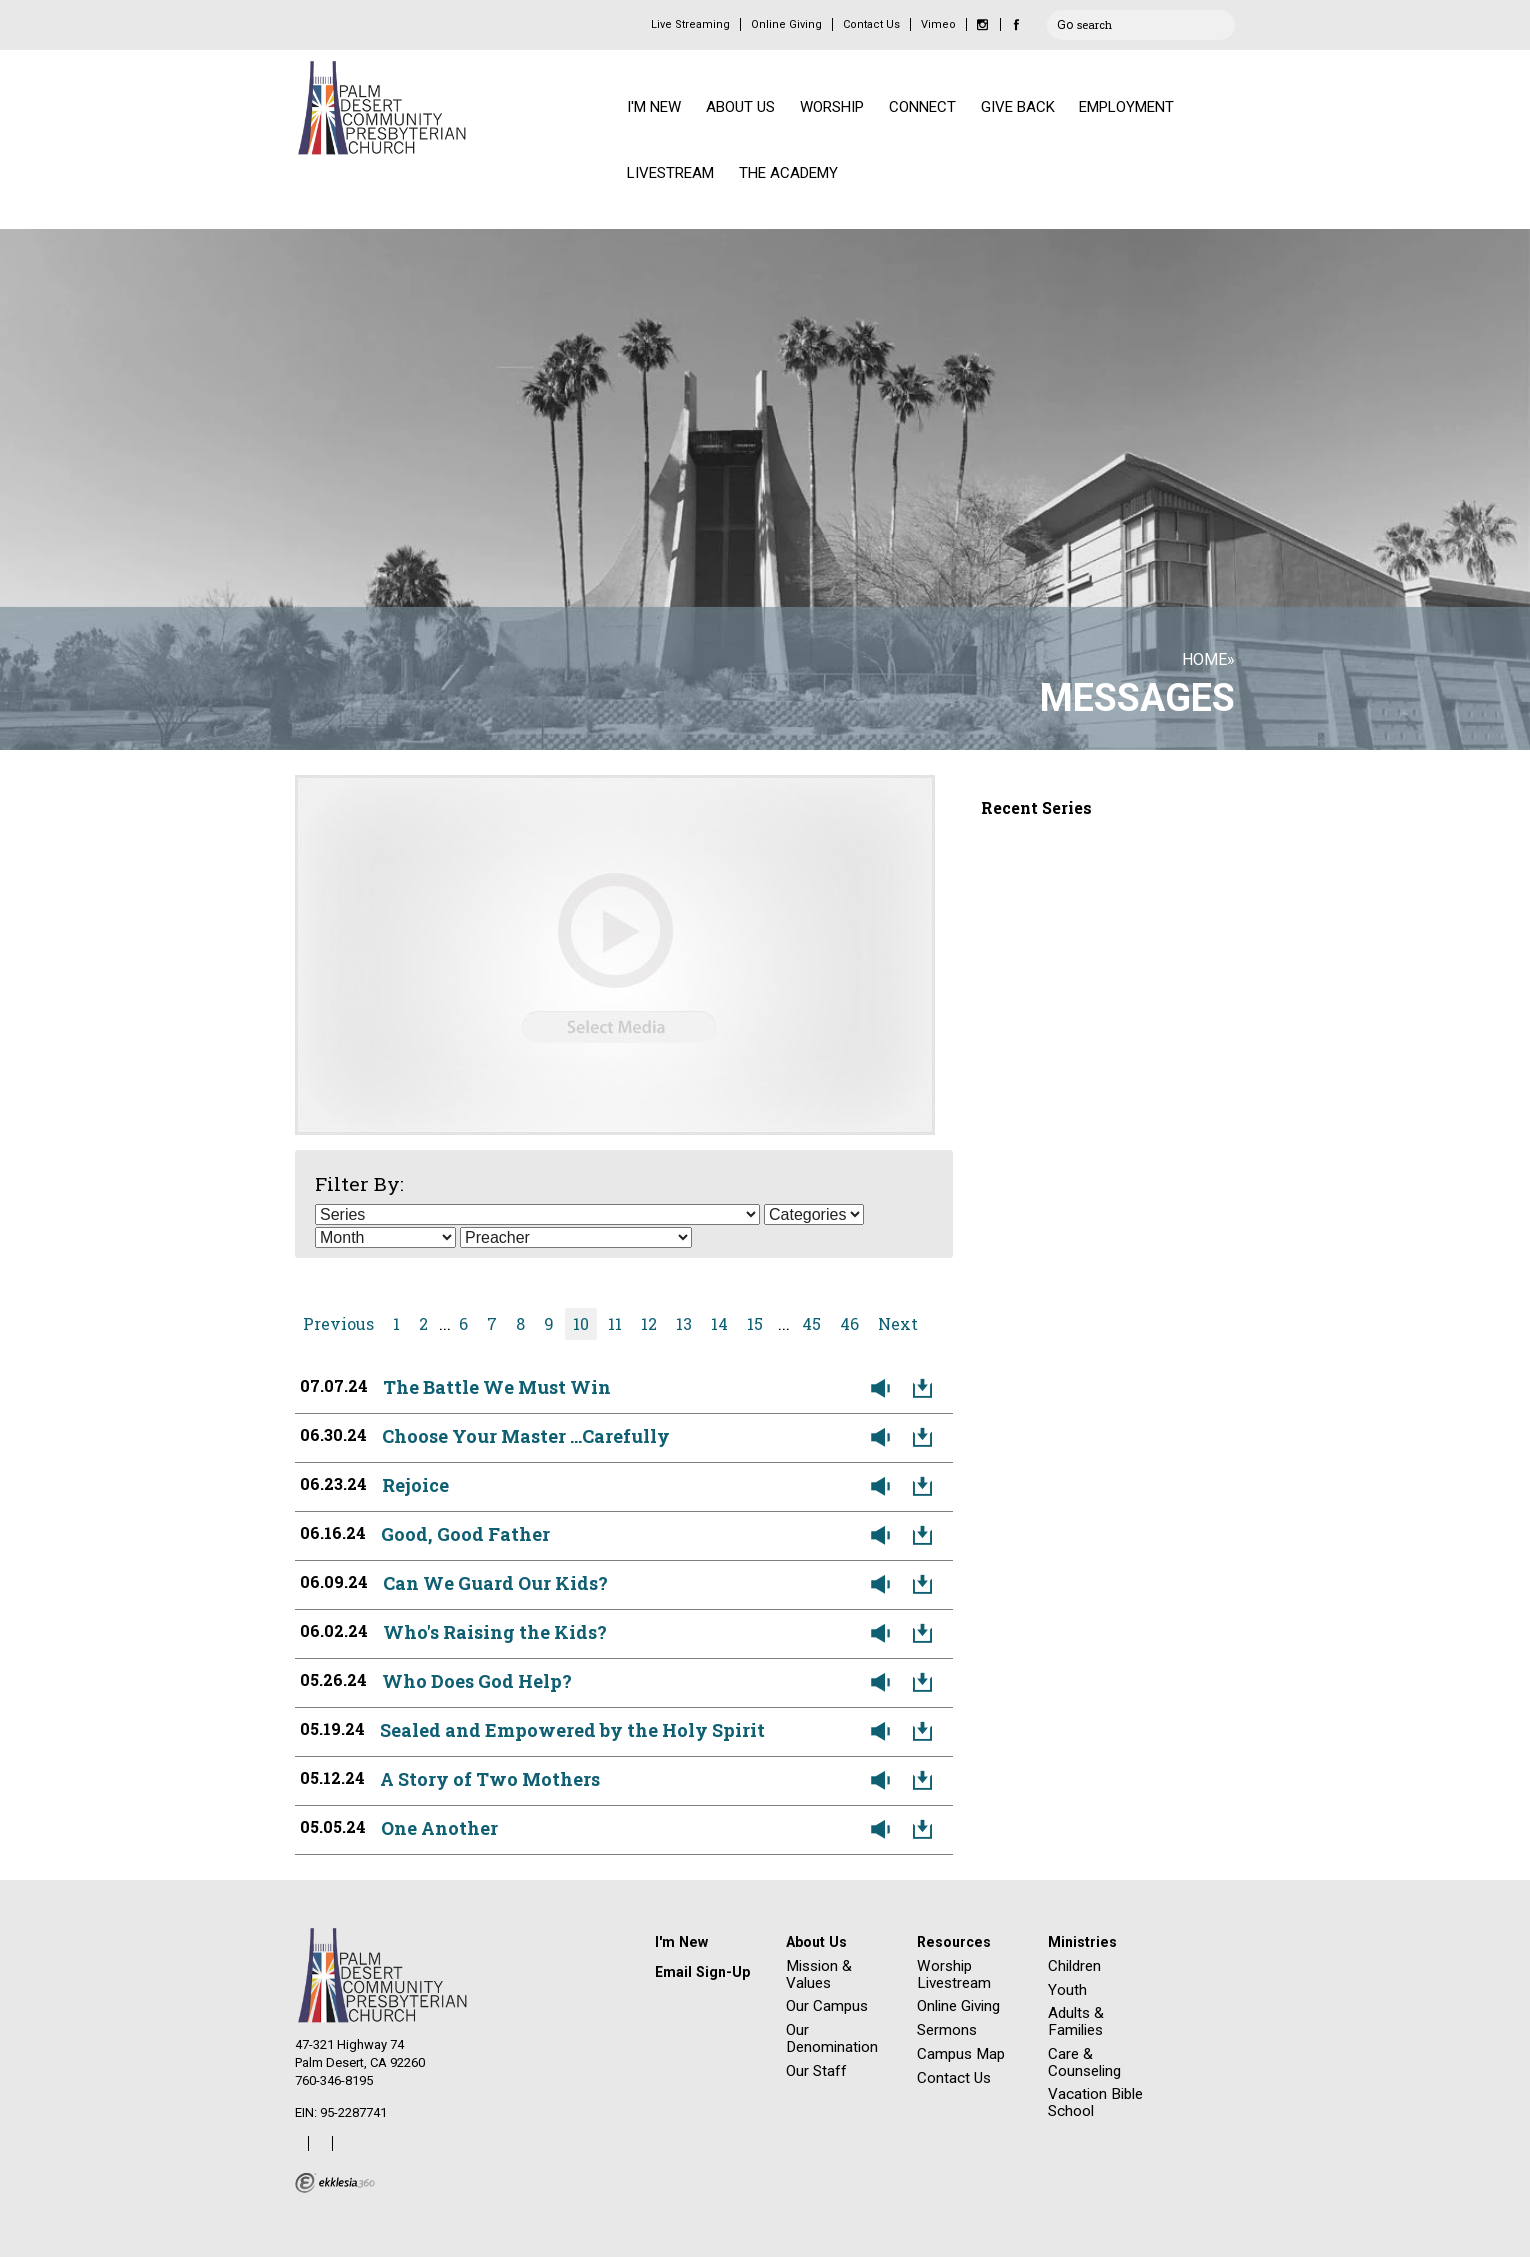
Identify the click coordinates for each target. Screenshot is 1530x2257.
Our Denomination (832, 2038)
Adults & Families (1076, 2021)
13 (684, 1323)
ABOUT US (740, 107)
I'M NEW (654, 107)
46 (849, 1323)
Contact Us (871, 24)
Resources (954, 1942)
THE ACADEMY (788, 173)
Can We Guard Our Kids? (495, 1583)
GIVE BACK (1018, 107)
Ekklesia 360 (335, 2183)
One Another (439, 1828)
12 (649, 1323)
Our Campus (827, 2006)
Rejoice (415, 1485)
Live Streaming (690, 24)
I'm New (681, 1942)
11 (615, 1323)
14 (719, 1323)
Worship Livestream (954, 1974)
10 (581, 1323)
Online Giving (786, 24)
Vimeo (938, 24)
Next (898, 1323)
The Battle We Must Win (497, 1387)
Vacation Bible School (1095, 2102)
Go (1065, 22)
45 (811, 1323)
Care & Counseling (1084, 2062)
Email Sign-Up (702, 1972)
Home (1204, 659)
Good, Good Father (465, 1534)
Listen (885, 1389)
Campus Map (961, 2054)
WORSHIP (832, 107)
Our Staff (816, 2071)
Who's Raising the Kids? (495, 1632)
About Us (816, 1942)
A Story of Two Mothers (490, 1779)
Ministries (1082, 1942)
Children (1074, 1966)
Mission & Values (819, 1974)
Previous (338, 1323)
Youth (1067, 1990)
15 (755, 1323)
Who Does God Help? (477, 1681)
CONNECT (922, 107)
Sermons (947, 2030)
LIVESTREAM (670, 173)
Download (927, 1389)
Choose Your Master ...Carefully (526, 1436)
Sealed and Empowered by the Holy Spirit (572, 1730)
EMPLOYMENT (1126, 107)
